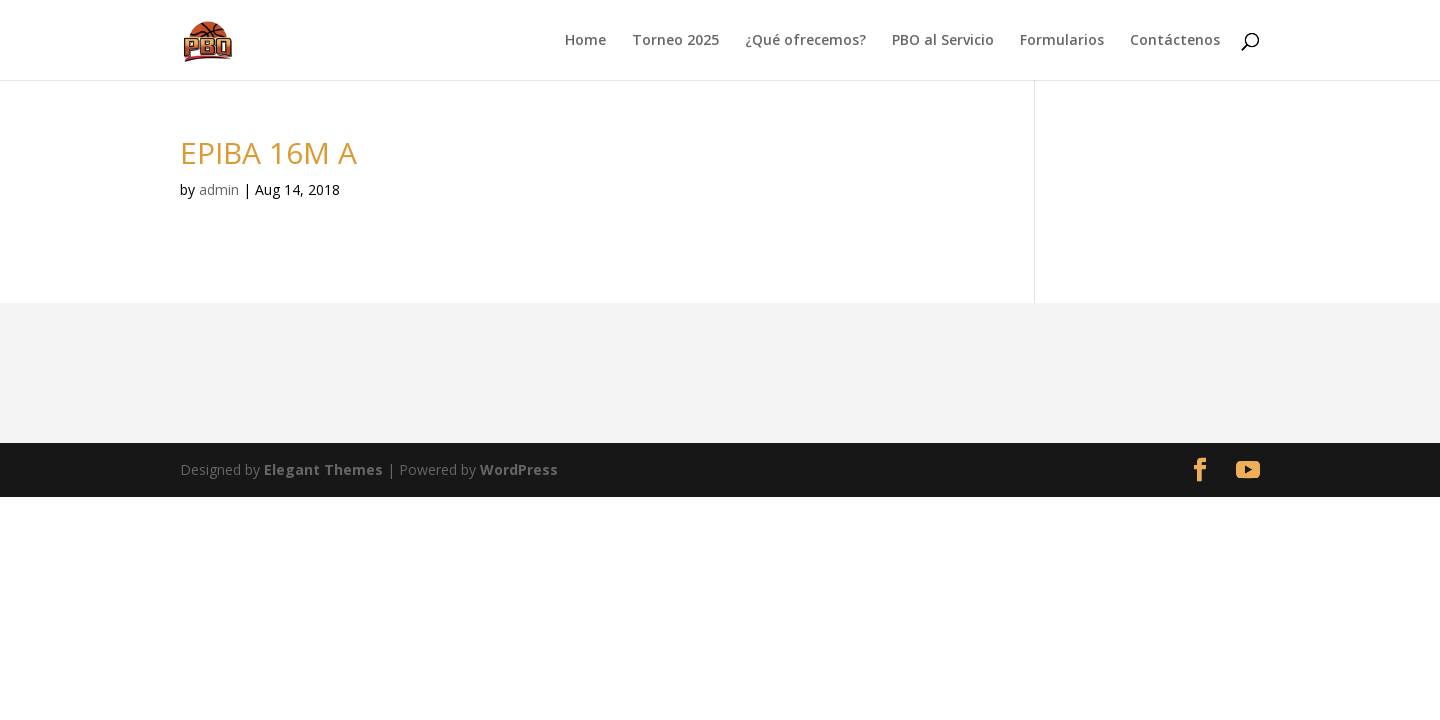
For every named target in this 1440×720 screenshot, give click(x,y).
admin (219, 189)
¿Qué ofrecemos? (805, 41)
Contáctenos (1175, 41)
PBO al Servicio (943, 41)
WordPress (519, 469)
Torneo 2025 (675, 41)
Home (585, 41)
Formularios (1062, 41)
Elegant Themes (323, 469)
